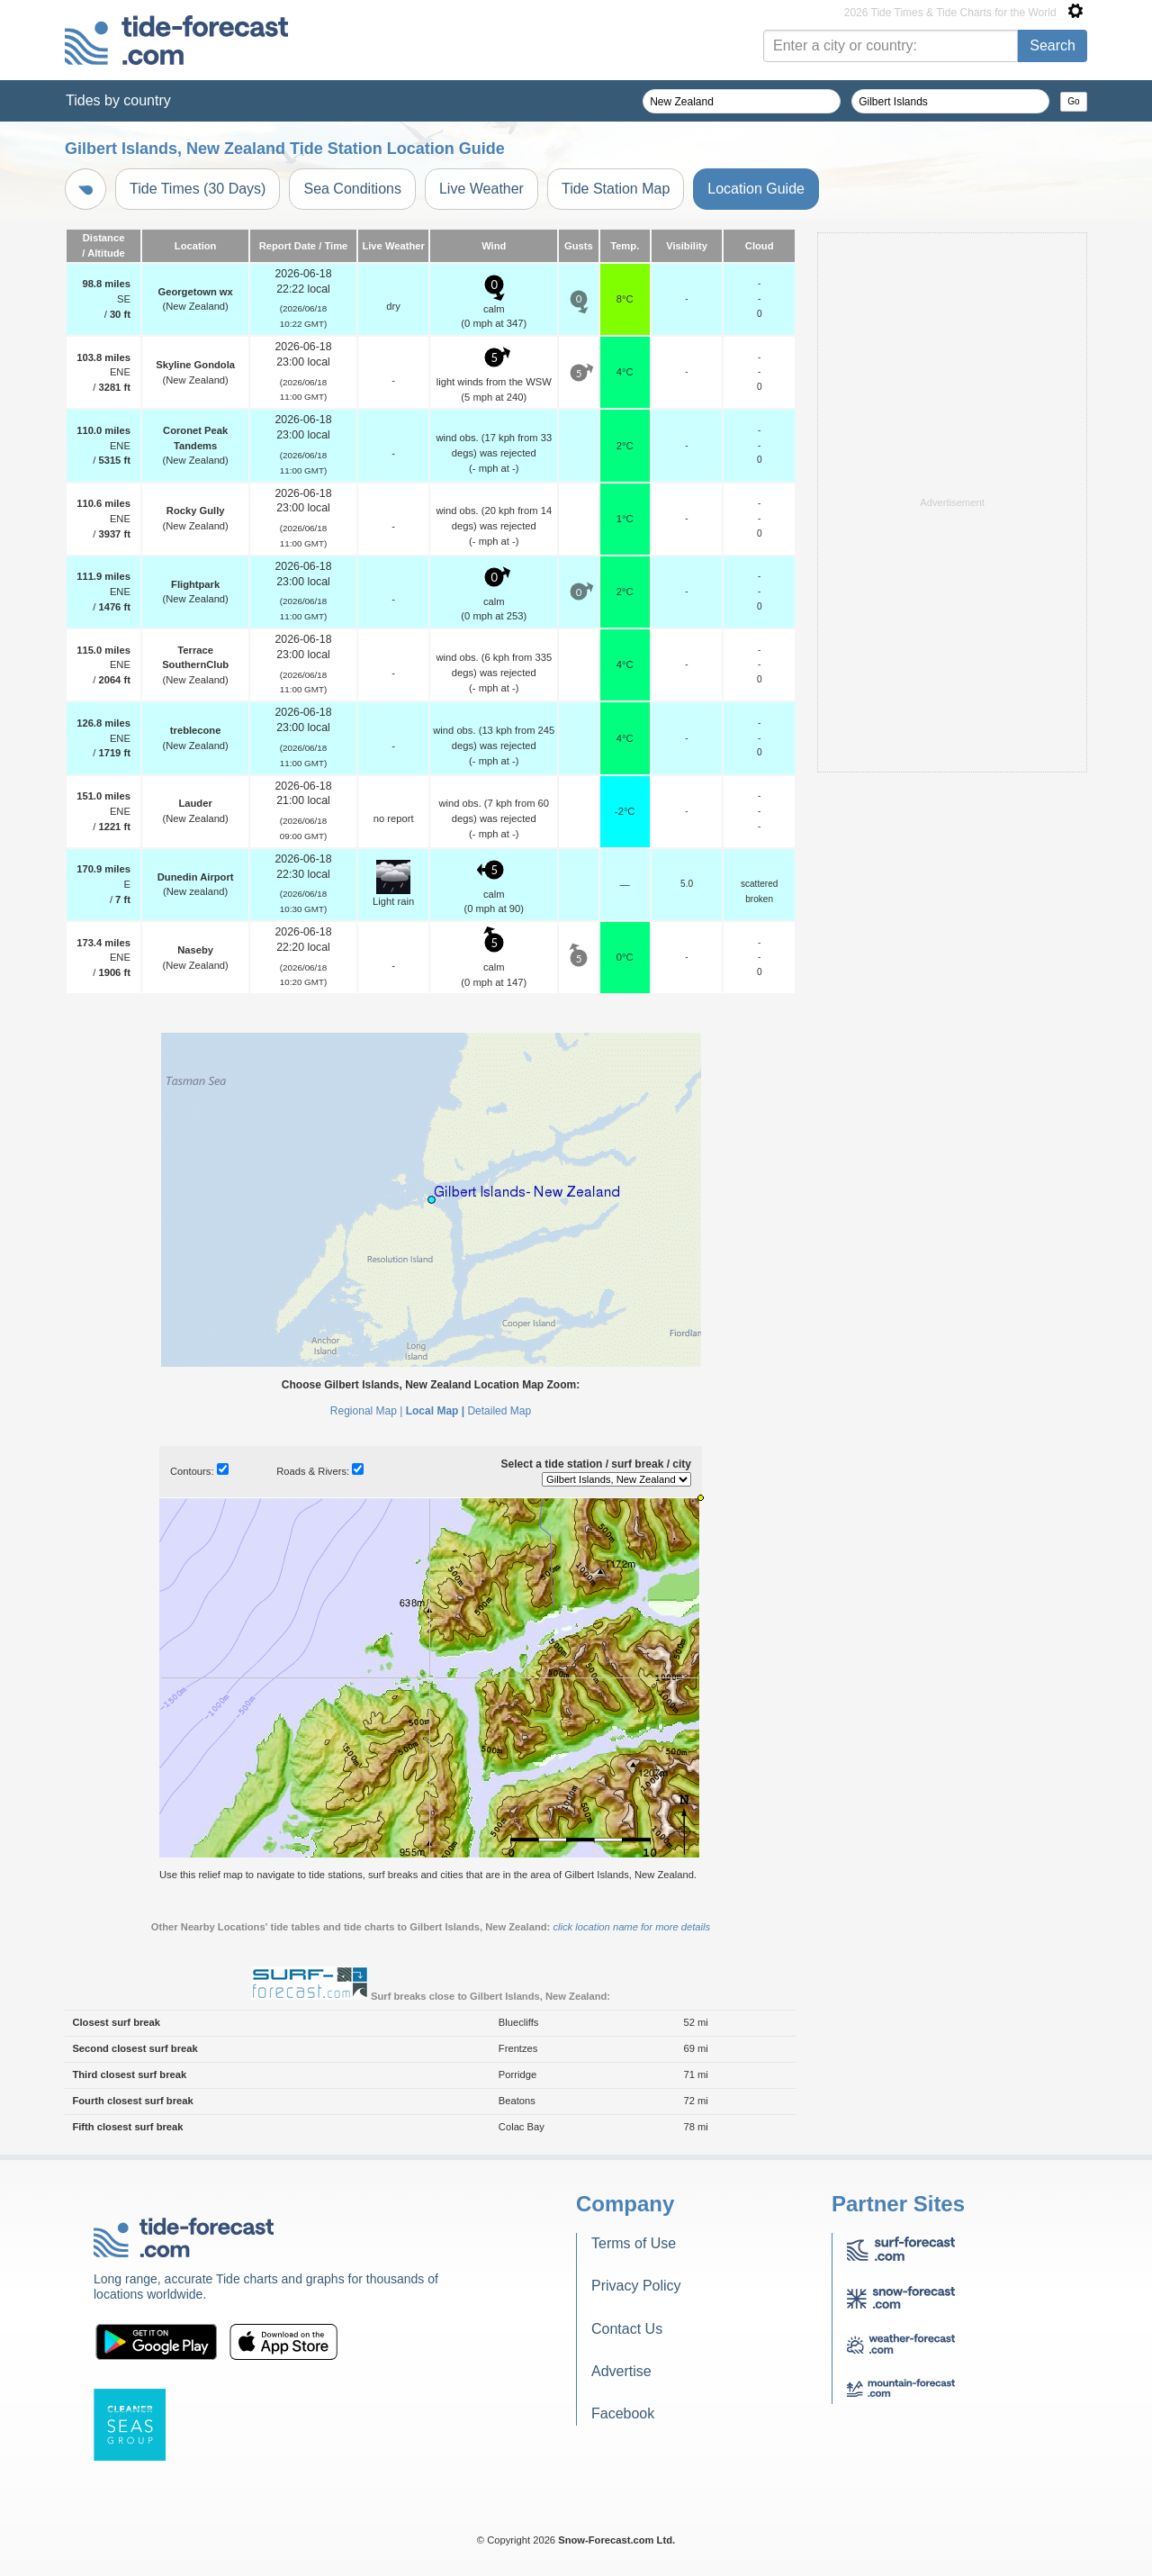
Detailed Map (499, 1411)
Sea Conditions (352, 188)
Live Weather (481, 188)
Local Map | (435, 1411)
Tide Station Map (616, 188)
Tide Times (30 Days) (198, 188)
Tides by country (118, 100)
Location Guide (756, 188)
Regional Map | (366, 1411)
